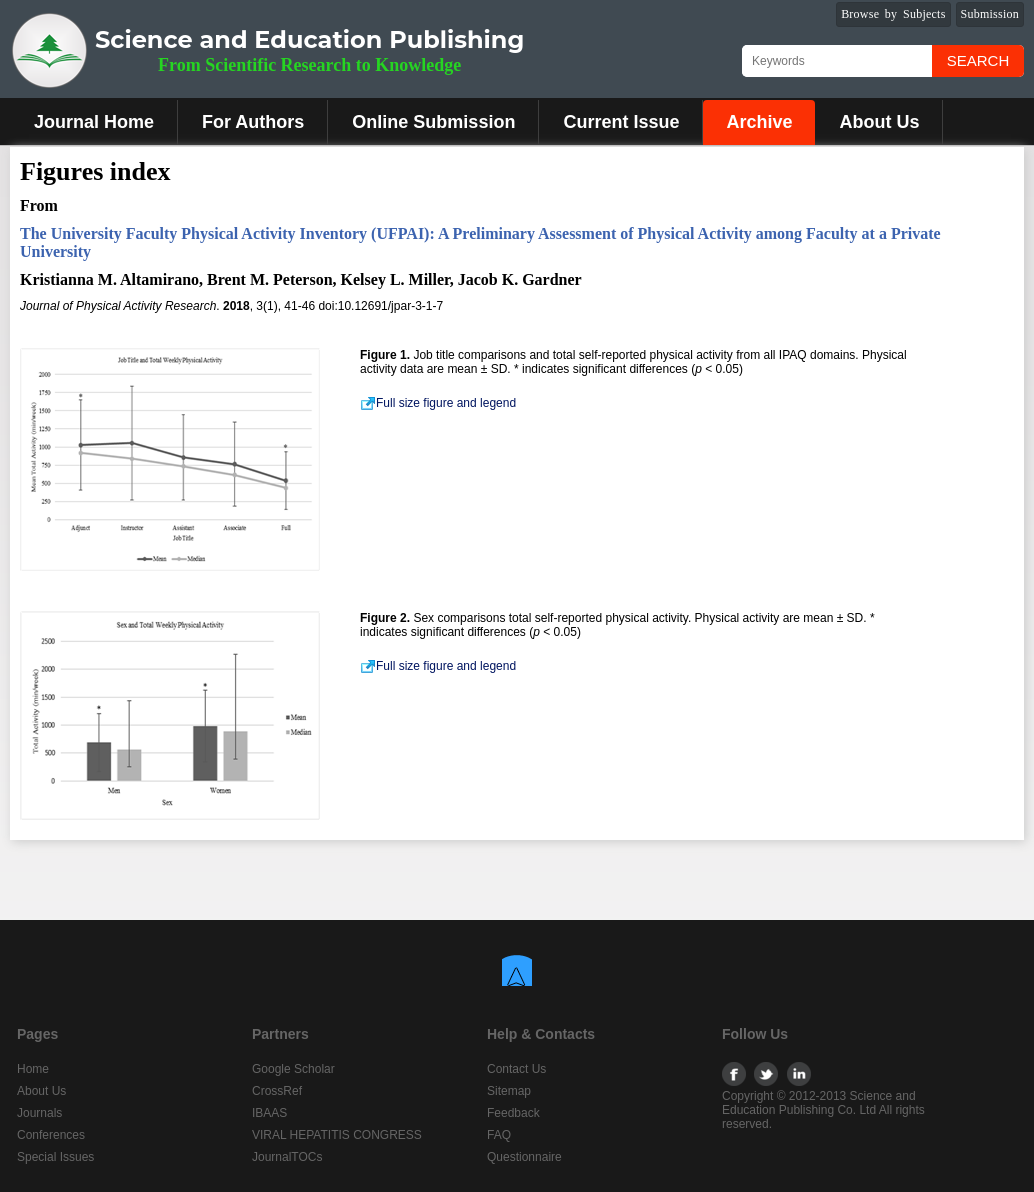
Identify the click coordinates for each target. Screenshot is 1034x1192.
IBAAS (269, 1113)
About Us (879, 122)
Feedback (513, 1113)
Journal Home (94, 122)
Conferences (51, 1135)
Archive (759, 122)
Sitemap (509, 1091)
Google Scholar (293, 1069)
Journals (39, 1113)
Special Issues (55, 1157)
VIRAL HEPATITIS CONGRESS (337, 1135)
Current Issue (621, 122)
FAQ (499, 1135)
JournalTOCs (287, 1157)
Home (33, 1069)
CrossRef (277, 1091)
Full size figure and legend (438, 403)
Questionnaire (524, 1157)
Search (978, 60)
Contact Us (516, 1069)
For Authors (253, 122)
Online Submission (433, 122)
